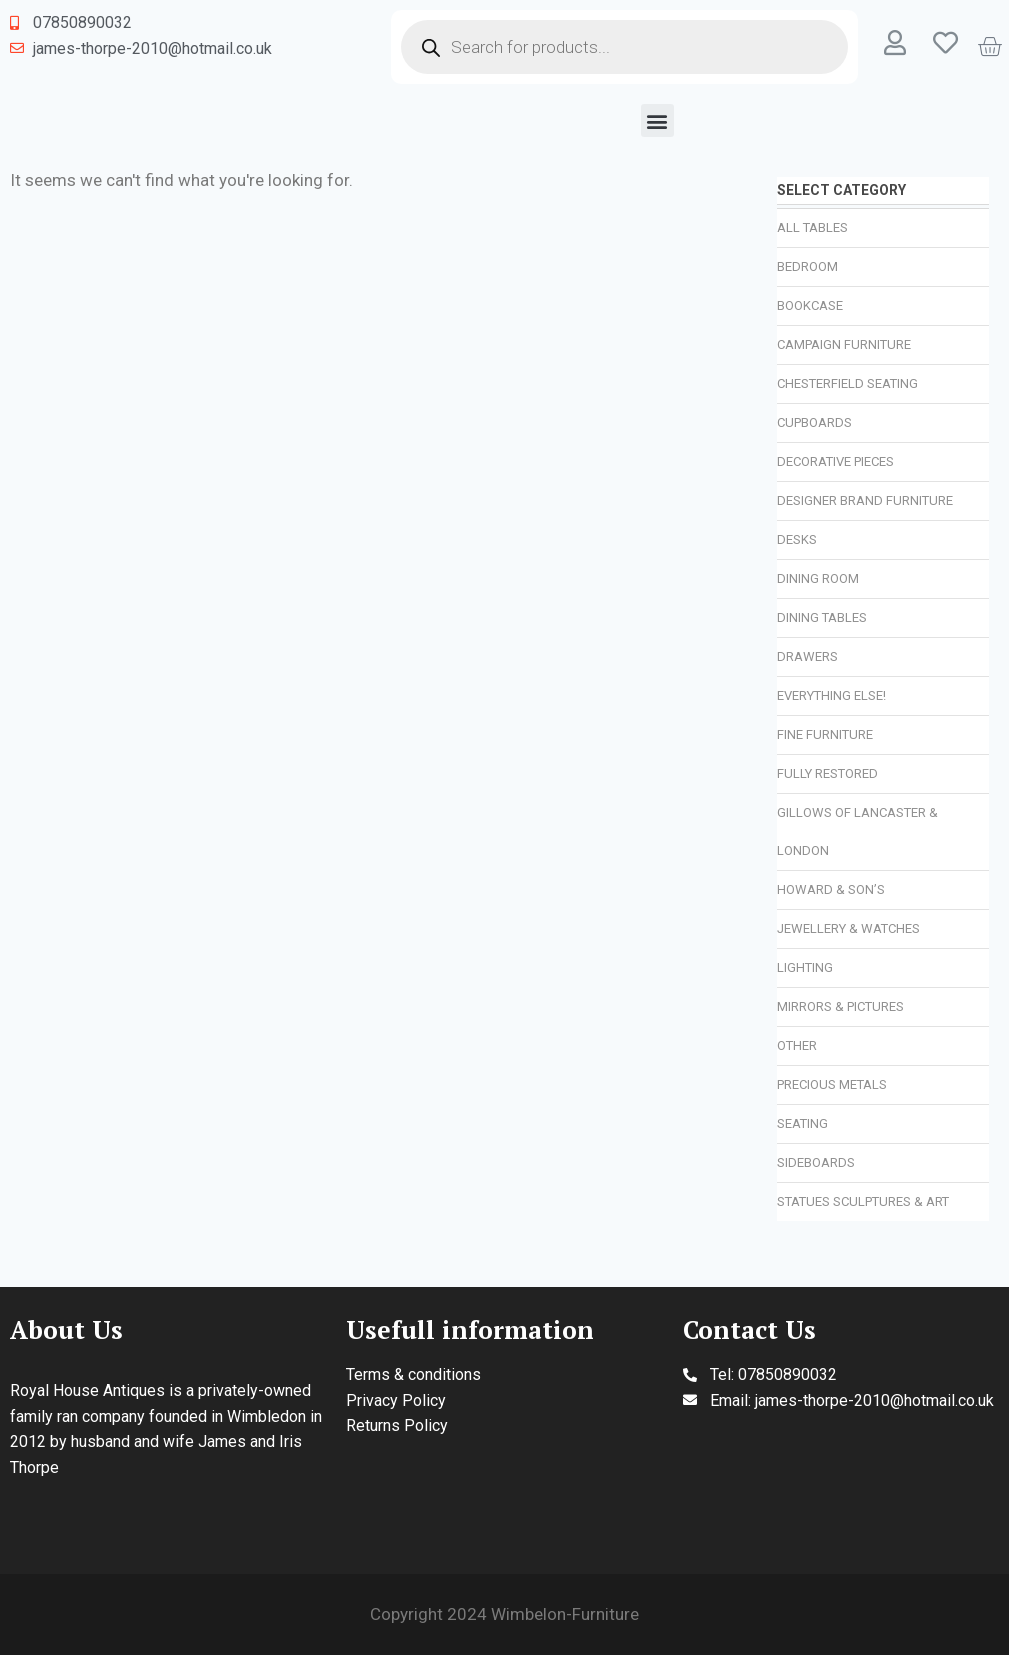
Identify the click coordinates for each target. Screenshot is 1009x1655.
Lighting (805, 967)
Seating (802, 1123)
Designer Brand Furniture (865, 500)
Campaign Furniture (844, 344)
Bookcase (810, 305)
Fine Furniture (825, 734)
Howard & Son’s (831, 889)
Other (797, 1045)
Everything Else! (831, 695)
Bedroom (807, 266)
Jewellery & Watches (848, 928)
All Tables (812, 227)
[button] (657, 120)
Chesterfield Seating (847, 383)
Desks (797, 539)
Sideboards (816, 1162)
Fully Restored (827, 773)
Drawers (807, 656)
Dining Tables (822, 617)
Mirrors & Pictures (840, 1006)
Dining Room (818, 578)
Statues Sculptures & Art (863, 1201)
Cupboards (814, 422)
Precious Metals (832, 1084)
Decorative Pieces (835, 461)
